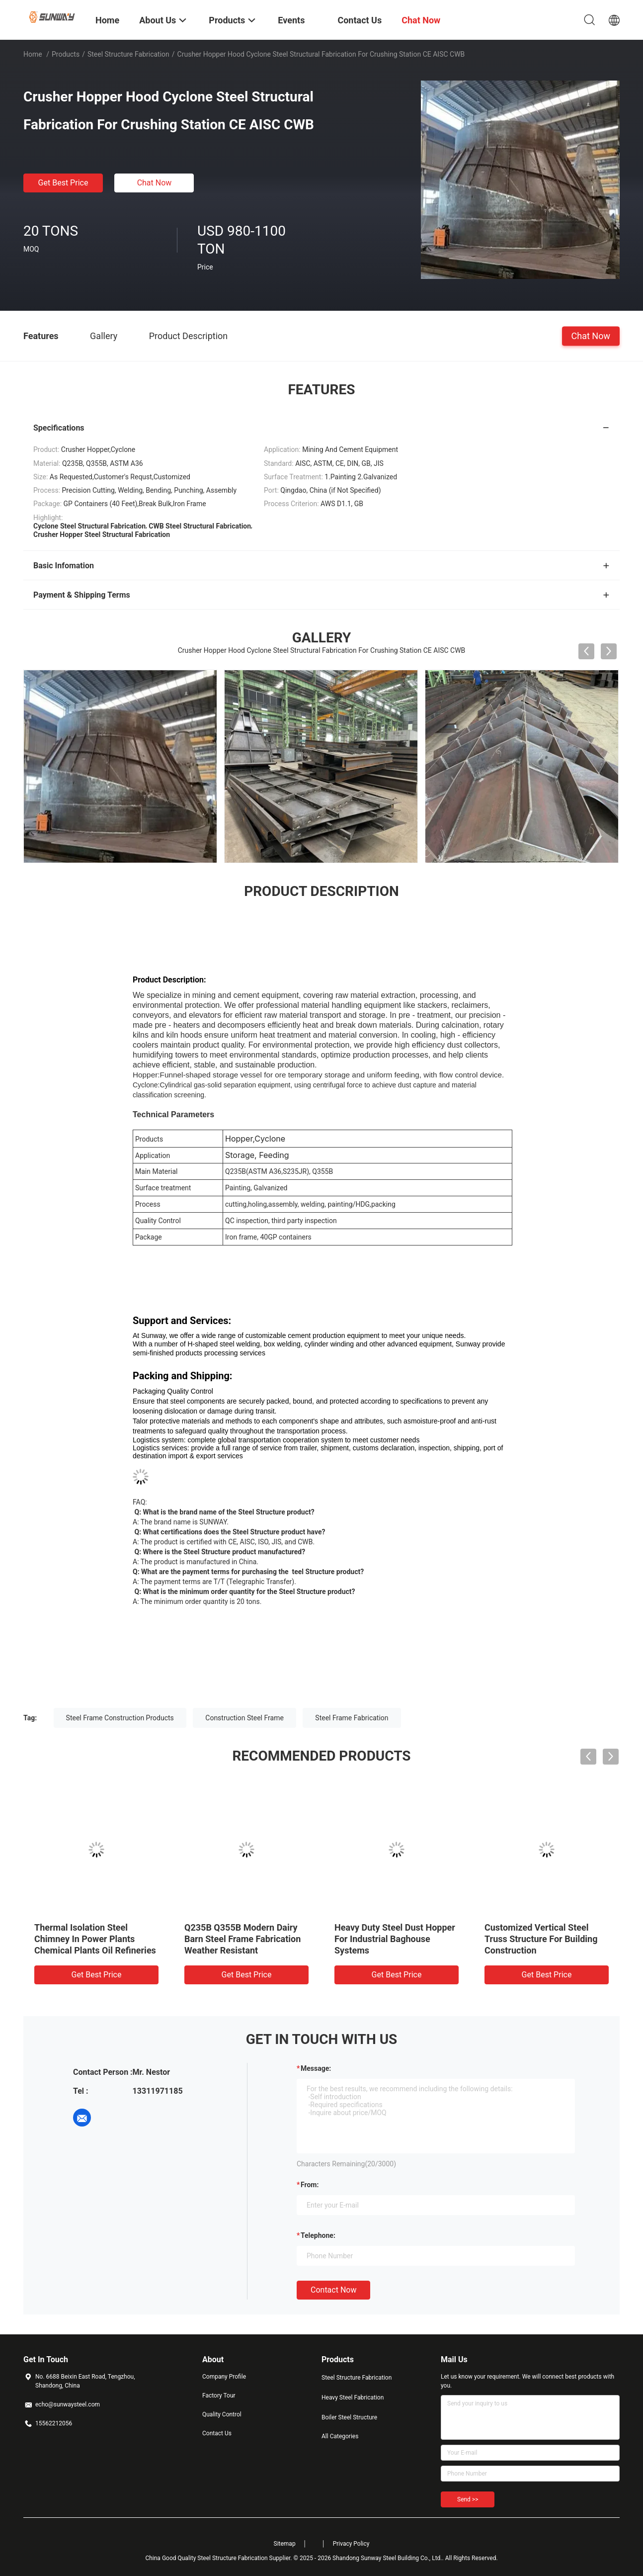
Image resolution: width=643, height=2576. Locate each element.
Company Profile (224, 2376)
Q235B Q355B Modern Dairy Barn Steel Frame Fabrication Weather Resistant (242, 1938)
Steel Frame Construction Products (120, 1718)
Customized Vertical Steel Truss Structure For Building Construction (541, 1938)
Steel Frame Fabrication (351, 1718)
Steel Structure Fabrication (128, 54)
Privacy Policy (351, 2543)
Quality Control (221, 2414)
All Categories (340, 2436)
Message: (316, 2068)
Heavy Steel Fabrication (353, 2397)
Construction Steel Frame (244, 1718)
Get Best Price (63, 182)
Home (32, 54)
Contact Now (333, 2290)
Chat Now (154, 182)
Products (66, 54)
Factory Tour (219, 2395)
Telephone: (318, 2235)
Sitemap (285, 2543)
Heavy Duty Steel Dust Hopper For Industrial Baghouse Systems (394, 1938)
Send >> (467, 2499)
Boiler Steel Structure (349, 2417)
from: (310, 2185)
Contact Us (217, 2433)
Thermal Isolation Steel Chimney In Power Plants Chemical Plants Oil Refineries (95, 1938)
